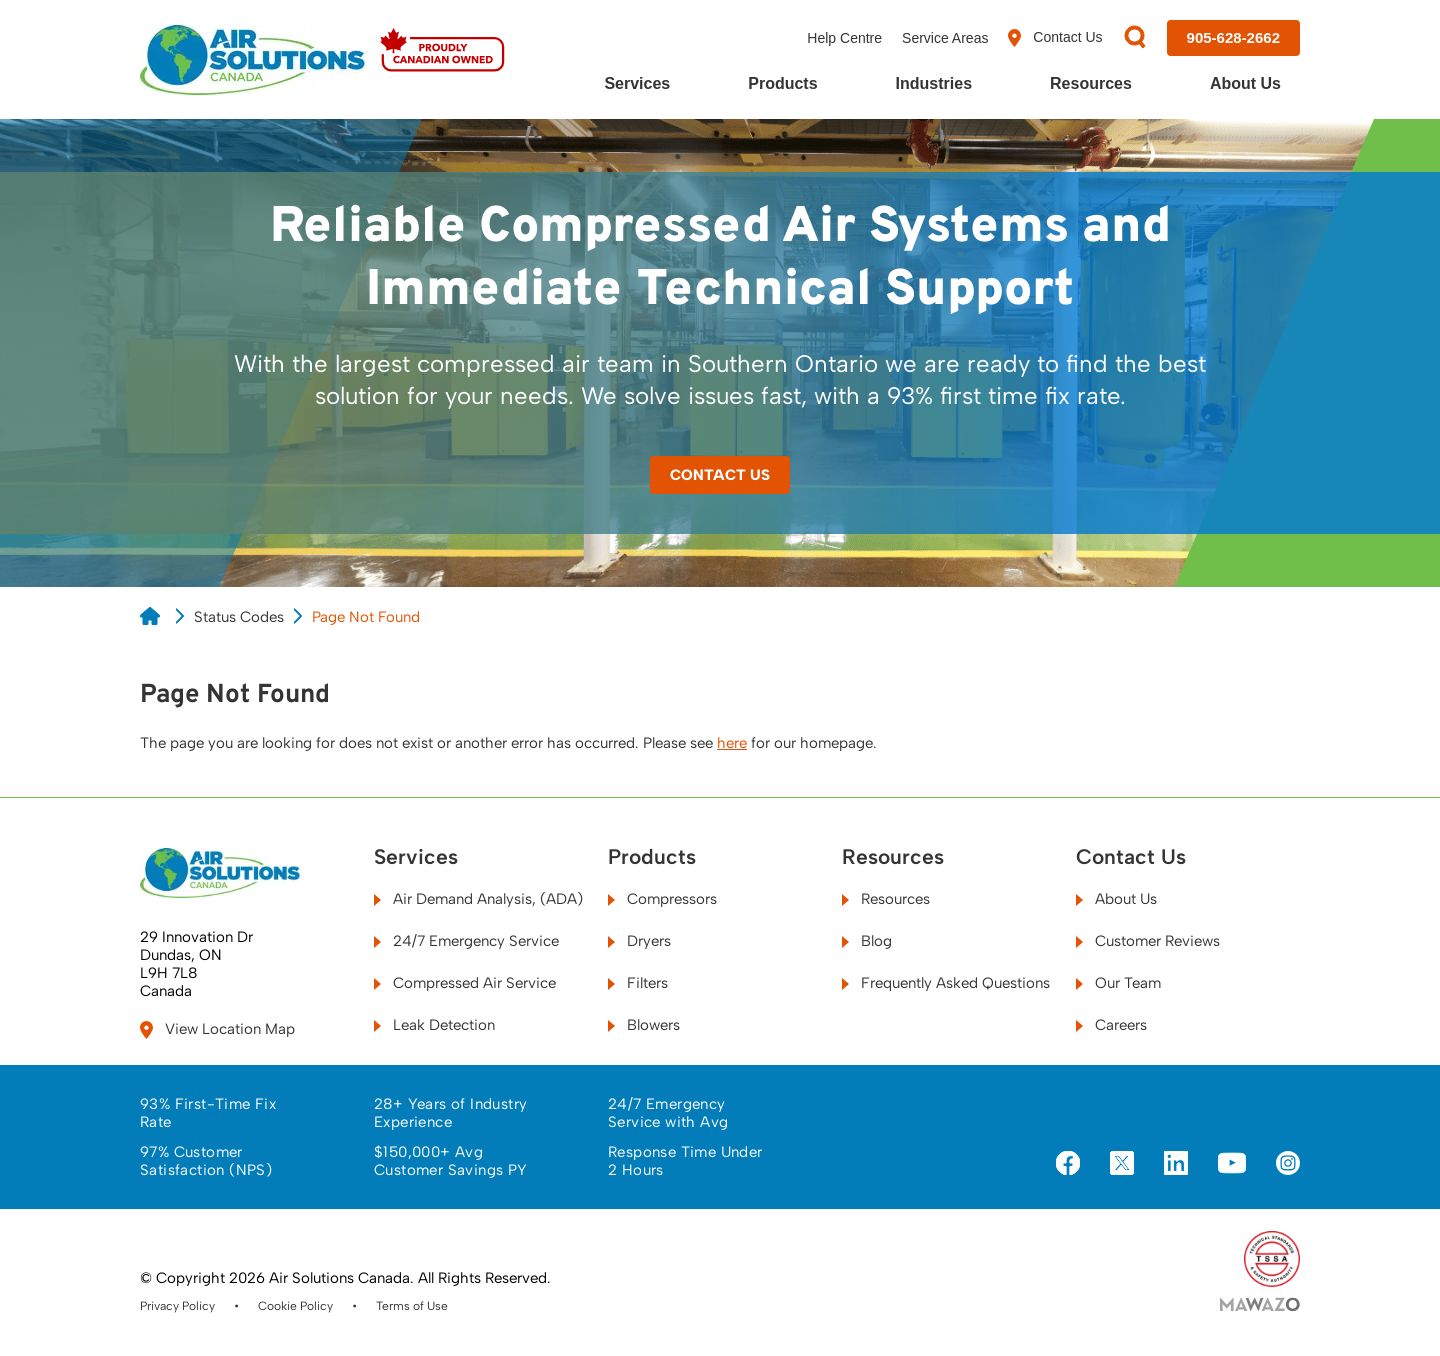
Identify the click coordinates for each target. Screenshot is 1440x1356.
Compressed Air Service (465, 983)
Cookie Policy (295, 1306)
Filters (638, 983)
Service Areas (945, 38)
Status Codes (239, 617)
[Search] (1135, 38)
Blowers (644, 1025)
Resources (1091, 83)
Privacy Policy (177, 1306)
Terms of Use (412, 1306)
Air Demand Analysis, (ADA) (478, 899)
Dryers (639, 941)
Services (637, 83)
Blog (867, 941)
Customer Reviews (1148, 941)
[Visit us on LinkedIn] (1176, 1165)
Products (782, 83)
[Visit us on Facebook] (1068, 1165)
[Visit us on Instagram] (1288, 1165)
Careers (1111, 1025)
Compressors (662, 899)
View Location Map (217, 1029)
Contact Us (1055, 38)
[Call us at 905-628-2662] (1233, 38)
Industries (934, 83)
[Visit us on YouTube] (1232, 1164)
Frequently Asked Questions (946, 983)
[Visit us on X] (1122, 1165)
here (732, 743)
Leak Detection (434, 1025)
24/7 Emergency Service (466, 941)
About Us (1245, 83)
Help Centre (844, 38)
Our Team (1118, 983)
